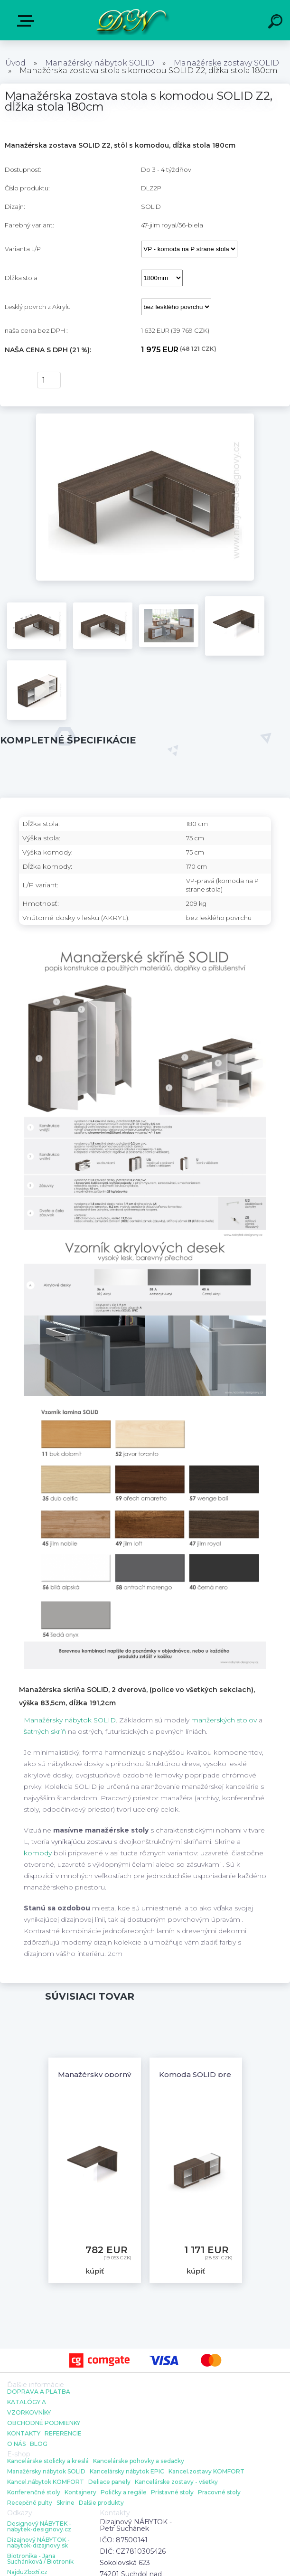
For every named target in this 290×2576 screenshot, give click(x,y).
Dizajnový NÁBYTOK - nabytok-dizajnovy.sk (38, 2542)
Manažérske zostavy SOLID (226, 62)
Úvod (15, 62)
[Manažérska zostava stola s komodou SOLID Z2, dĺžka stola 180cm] (144, 417)
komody (38, 1853)
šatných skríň (45, 1731)
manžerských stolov (224, 1720)
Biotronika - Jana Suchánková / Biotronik (40, 2559)
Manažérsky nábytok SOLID (99, 62)
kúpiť (15, 380)
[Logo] (130, 20)
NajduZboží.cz (27, 2572)
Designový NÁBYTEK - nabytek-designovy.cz (39, 2526)
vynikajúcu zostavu (81, 1841)
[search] (276, 23)
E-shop (27, 21)
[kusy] (49, 380)
